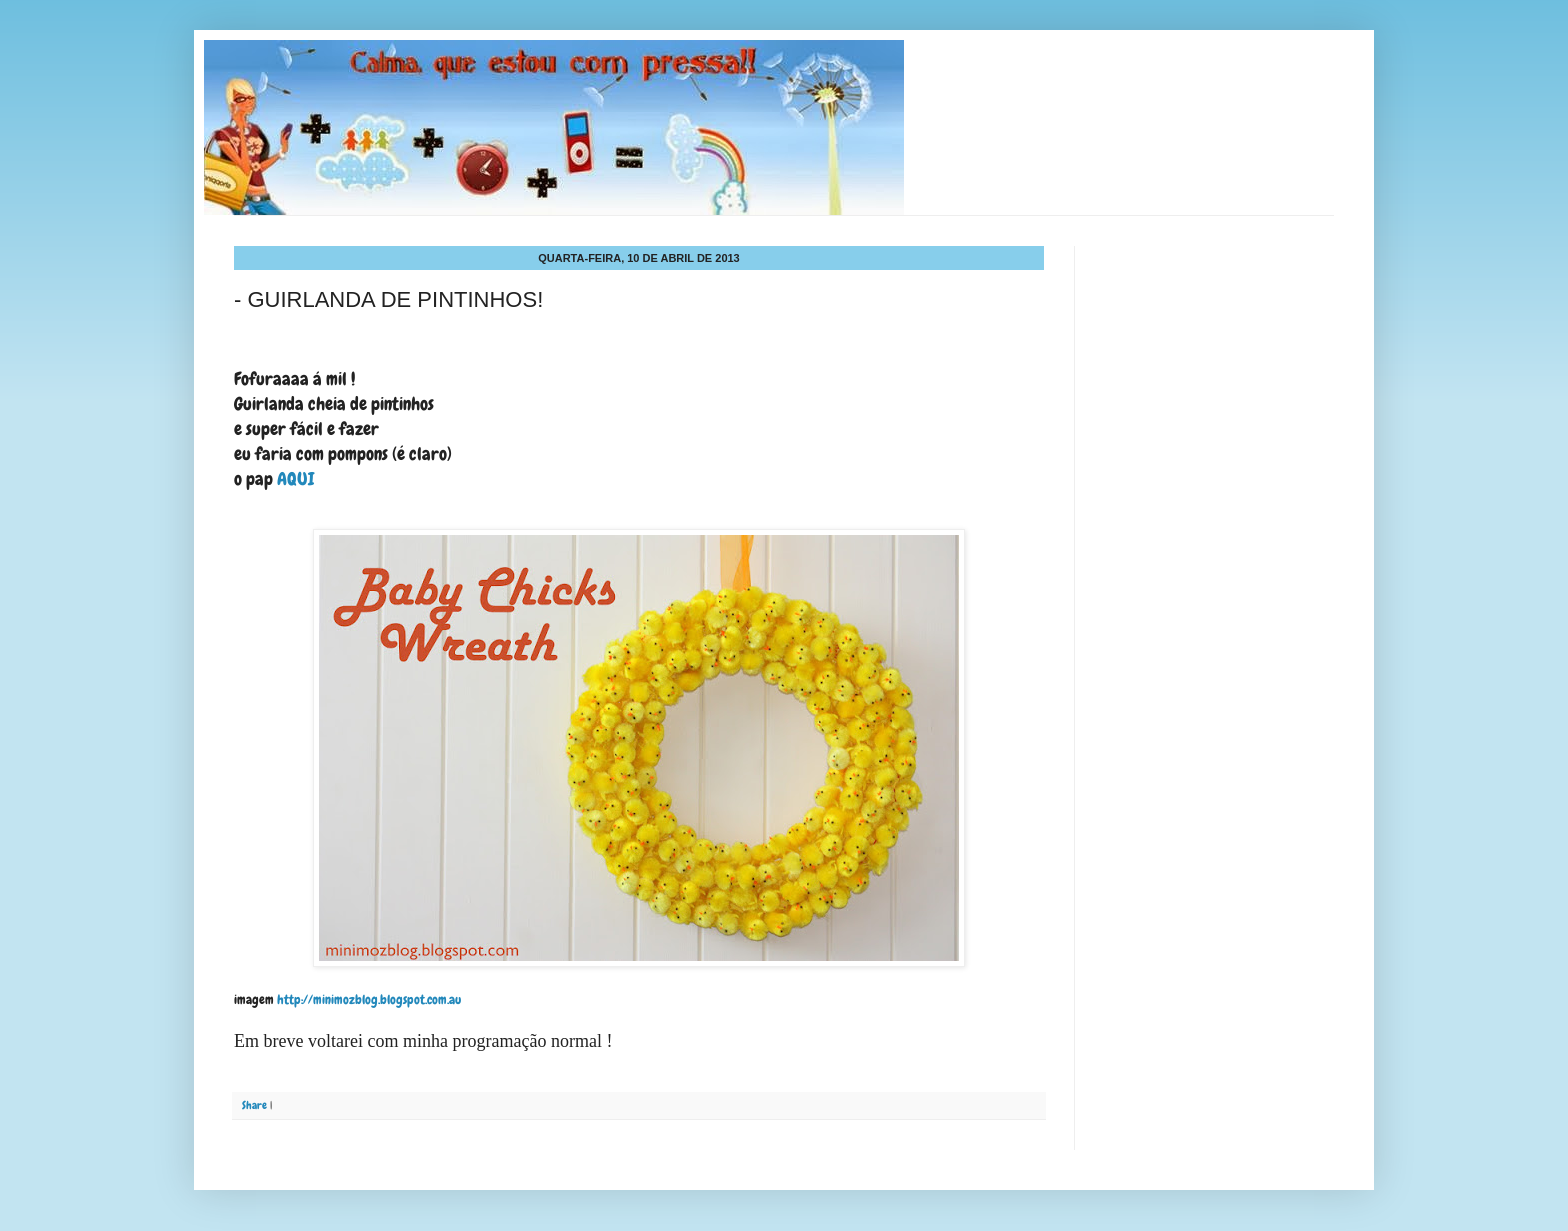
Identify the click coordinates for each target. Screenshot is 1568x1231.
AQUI (297, 478)
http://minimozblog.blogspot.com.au (367, 999)
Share (254, 1105)
